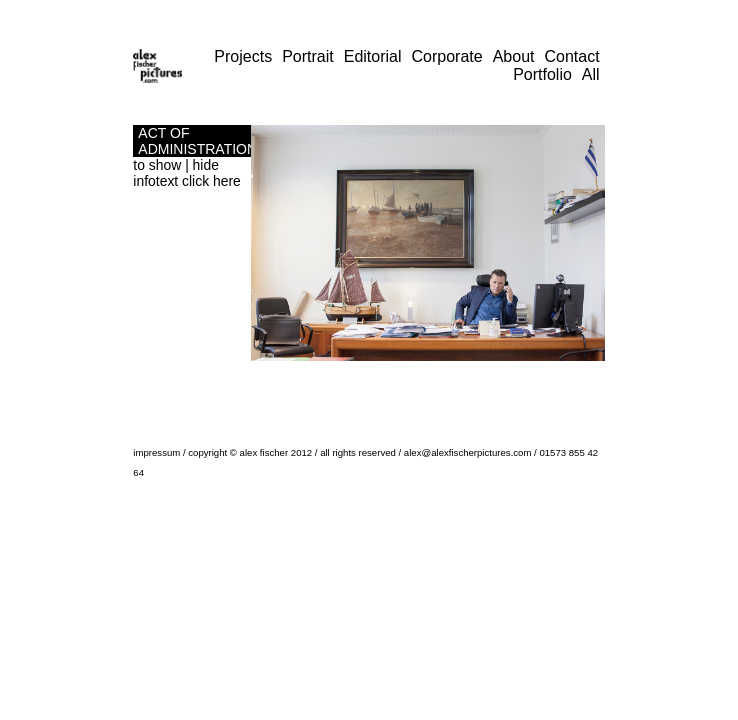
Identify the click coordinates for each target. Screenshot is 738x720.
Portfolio (542, 74)
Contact (572, 56)
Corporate (447, 56)
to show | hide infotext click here (186, 173)
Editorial (373, 56)
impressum (156, 452)
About (514, 56)
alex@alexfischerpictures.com (468, 452)
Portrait (308, 56)
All (591, 74)
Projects (243, 56)
